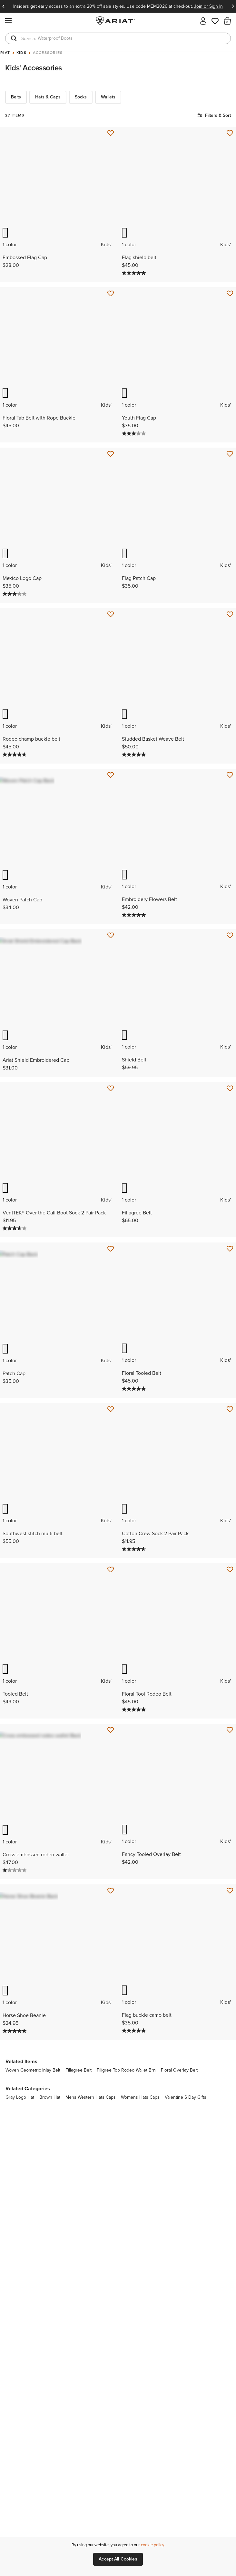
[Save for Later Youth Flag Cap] (230, 299)
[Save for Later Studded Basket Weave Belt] (230, 630)
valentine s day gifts (185, 2161)
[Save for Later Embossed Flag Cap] (110, 133)
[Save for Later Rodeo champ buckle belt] (110, 630)
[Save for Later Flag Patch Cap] (230, 465)
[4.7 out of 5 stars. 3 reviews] (15, 776)
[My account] (203, 20)
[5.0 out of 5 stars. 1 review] (134, 942)
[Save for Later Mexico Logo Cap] (110, 465)
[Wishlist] (215, 20)
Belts (16, 97)
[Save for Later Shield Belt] (230, 963)
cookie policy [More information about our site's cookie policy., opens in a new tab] (152, 2545)
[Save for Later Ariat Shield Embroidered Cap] (110, 963)
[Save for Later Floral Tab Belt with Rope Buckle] (110, 299)
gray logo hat (19, 2161)
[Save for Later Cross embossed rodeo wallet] (110, 1784)
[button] (227, 21)
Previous (3, 6)
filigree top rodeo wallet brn (126, 2135)
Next (233, 6)
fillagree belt (78, 2135)
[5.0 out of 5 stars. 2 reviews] (15, 2096)
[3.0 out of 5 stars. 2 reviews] (134, 444)
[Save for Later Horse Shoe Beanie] (110, 1950)
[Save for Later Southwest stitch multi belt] (110, 1452)
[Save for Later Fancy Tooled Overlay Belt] (230, 1784)
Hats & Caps (48, 97)
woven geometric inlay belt (32, 2135)
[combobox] (118, 38)
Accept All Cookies (118, 2559)
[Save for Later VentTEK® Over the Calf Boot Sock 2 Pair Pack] (110, 1121)
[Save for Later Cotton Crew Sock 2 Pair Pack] (230, 1452)
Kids (21, 53)
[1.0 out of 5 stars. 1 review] (15, 1930)
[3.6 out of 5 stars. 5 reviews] (15, 1266)
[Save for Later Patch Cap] (110, 1287)
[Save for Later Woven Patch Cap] (110, 797)
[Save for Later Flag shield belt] (230, 133)
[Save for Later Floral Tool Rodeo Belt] (230, 1618)
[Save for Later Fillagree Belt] (230, 1121)
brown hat (49, 2161)
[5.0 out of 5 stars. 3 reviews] (134, 278)
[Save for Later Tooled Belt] (110, 1618)
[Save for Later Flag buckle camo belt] (230, 1950)
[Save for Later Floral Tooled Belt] (230, 1287)
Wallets (108, 97)
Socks (81, 97)
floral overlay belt (179, 2135)
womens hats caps (140, 2161)
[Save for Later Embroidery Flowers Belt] (230, 797)
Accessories (48, 53)
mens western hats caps (90, 2161)
